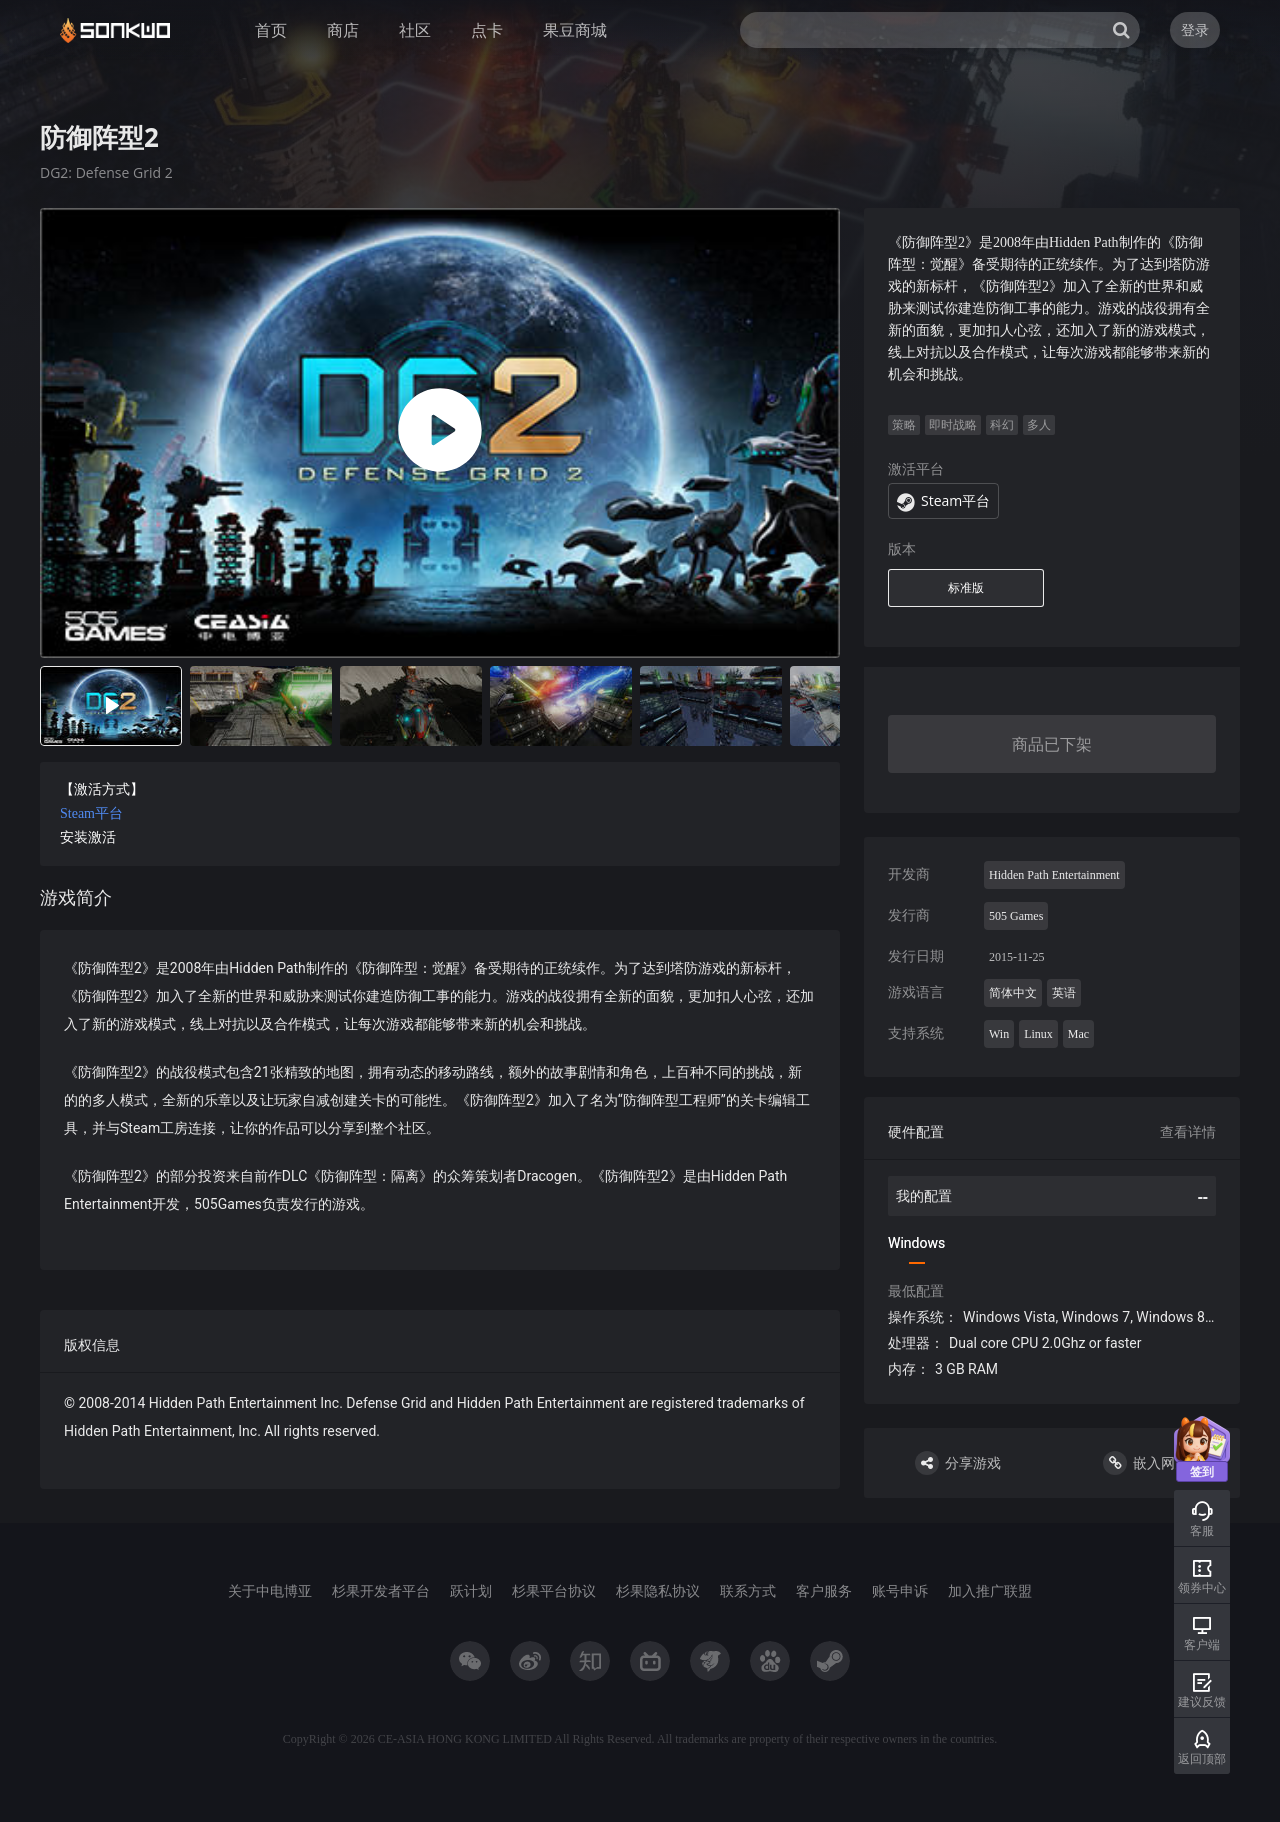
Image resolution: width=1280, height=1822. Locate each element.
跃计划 (471, 1590)
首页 (271, 30)
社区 (415, 30)
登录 (1195, 29)
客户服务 (824, 1590)
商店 (343, 30)
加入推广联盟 (990, 1590)
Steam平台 (91, 813)
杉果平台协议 (554, 1590)
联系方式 (748, 1590)
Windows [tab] (916, 1243)
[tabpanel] (440, 848)
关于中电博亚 (270, 1590)
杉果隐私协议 (658, 1590)
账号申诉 (900, 1590)
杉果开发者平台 (381, 1590)
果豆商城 (575, 30)
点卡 (487, 30)
